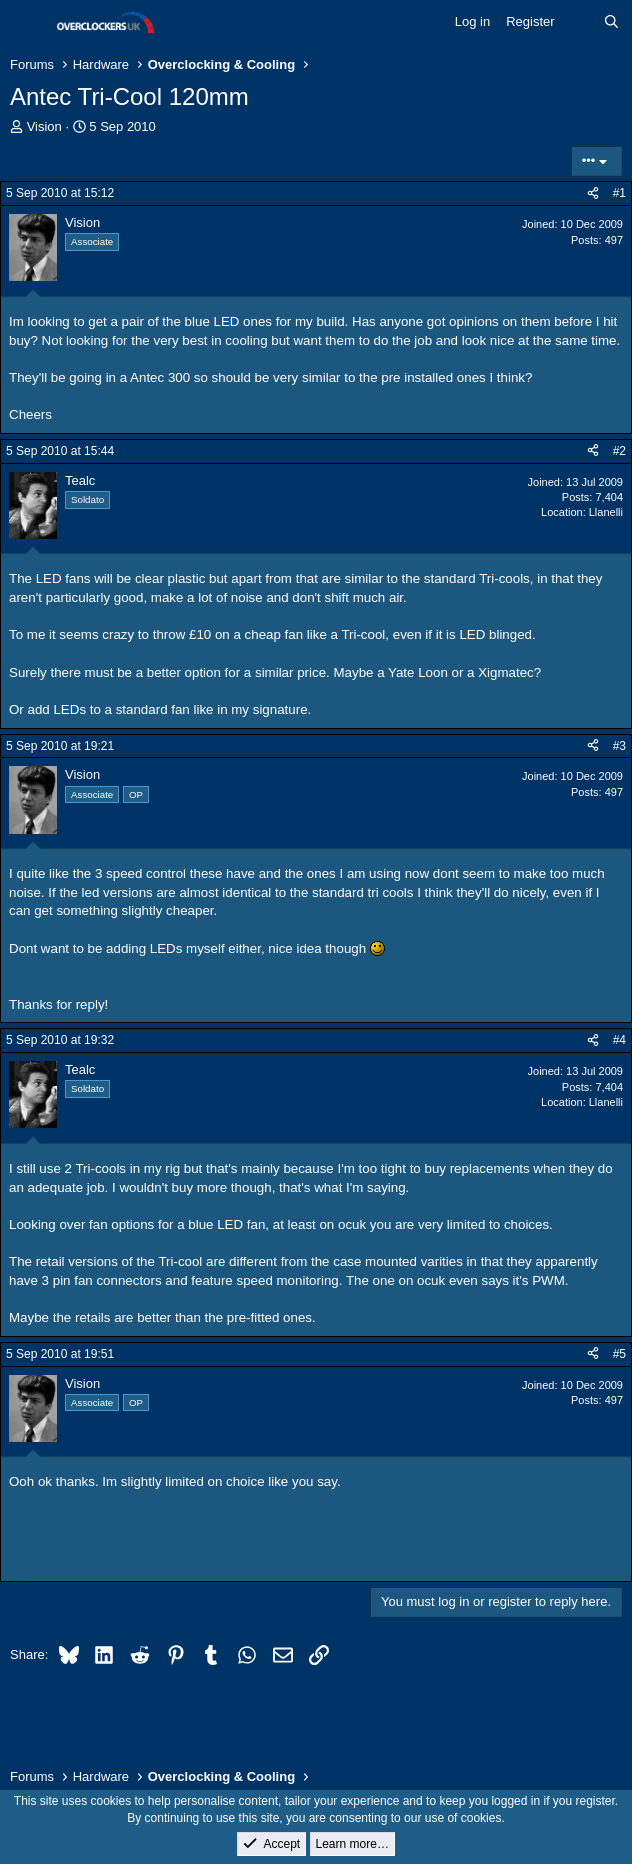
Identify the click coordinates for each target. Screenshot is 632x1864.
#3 (619, 746)
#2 (619, 451)
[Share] (593, 193)
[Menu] (27, 23)
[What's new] (579, 22)
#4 (619, 1040)
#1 (619, 193)
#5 (619, 1354)
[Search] (611, 22)
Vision (44, 126)
